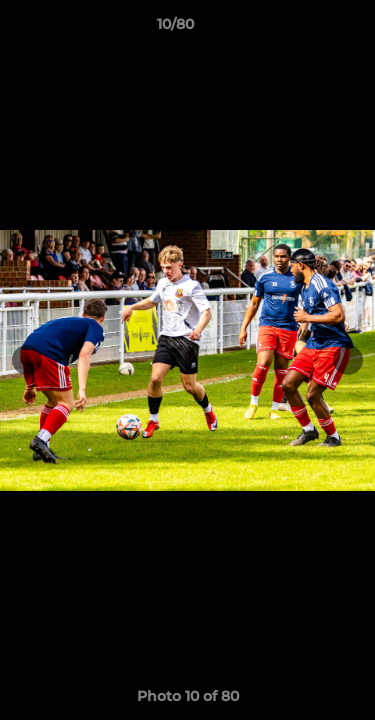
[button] (303, 29)
